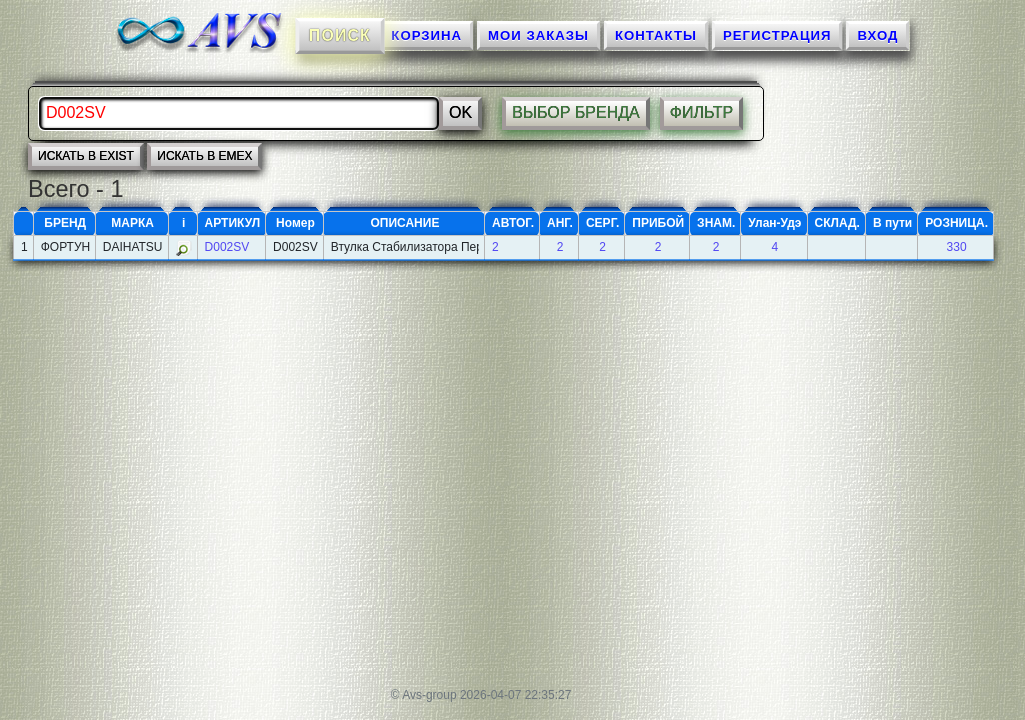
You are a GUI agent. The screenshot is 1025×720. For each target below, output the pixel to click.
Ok (460, 112)
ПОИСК (339, 35)
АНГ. (560, 223)
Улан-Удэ (774, 223)
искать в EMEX (204, 156)
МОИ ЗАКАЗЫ (538, 35)
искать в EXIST (86, 156)
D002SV (227, 247)
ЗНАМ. (716, 223)
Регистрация (777, 35)
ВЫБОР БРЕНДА (576, 112)
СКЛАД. (837, 223)
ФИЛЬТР (702, 112)
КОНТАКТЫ (656, 35)
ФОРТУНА (65, 247)
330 (957, 247)
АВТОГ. (513, 223)
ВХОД (877, 35)
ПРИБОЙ (658, 223)
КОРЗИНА (426, 35)
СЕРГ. (602, 223)
